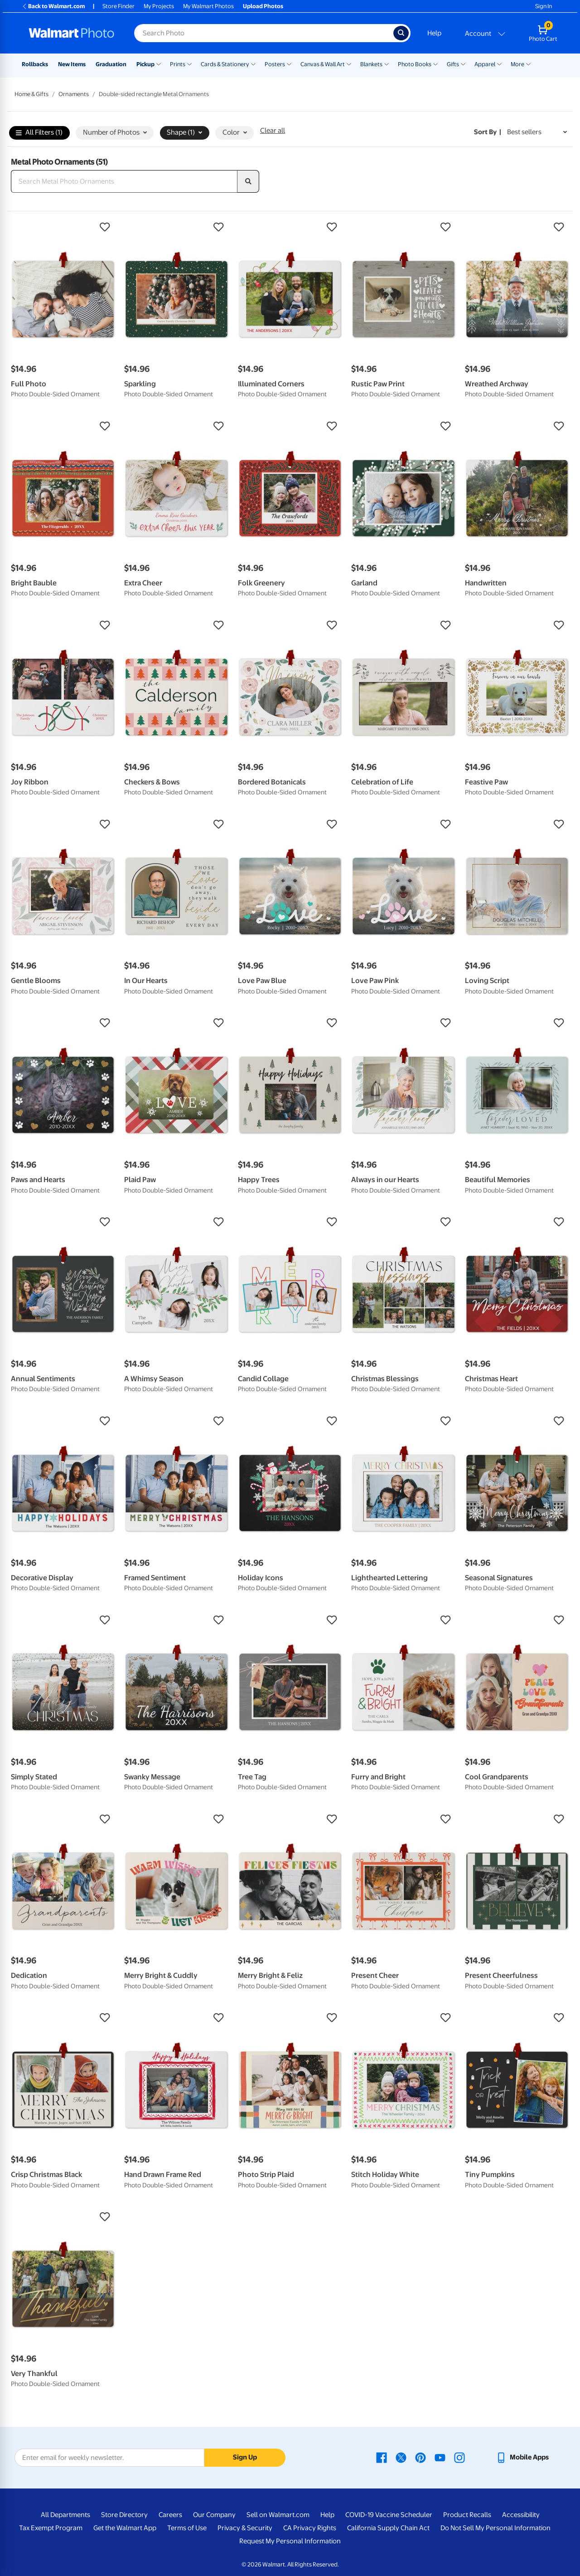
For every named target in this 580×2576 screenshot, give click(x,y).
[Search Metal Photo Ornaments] (124, 181)
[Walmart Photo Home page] (71, 33)
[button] (63, 227)
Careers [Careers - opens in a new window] (170, 2515)
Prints (177, 64)
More (517, 64)
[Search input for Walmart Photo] (263, 33)
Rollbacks (35, 64)
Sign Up (245, 2457)
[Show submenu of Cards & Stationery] (253, 63)
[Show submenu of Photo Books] (435, 63)
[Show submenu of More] (528, 63)
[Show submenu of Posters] (289, 63)
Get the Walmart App (124, 2528)
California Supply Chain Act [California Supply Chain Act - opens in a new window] (388, 2528)
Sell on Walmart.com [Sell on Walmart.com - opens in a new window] (277, 2515)
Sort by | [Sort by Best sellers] (487, 132)
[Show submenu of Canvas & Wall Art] (349, 63)
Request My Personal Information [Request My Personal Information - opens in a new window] (290, 2541)
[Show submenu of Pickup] (158, 63)
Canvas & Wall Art (322, 64)
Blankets (371, 64)
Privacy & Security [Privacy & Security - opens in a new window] (245, 2528)
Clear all (272, 131)
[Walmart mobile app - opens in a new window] (522, 2457)
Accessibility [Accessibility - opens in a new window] (521, 2515)
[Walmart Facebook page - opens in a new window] (381, 2457)
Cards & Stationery (225, 64)
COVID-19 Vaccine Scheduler (388, 2515)
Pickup (145, 64)
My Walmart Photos (208, 6)
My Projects (159, 6)
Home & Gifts (31, 94)
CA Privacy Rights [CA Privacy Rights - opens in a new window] (309, 2528)
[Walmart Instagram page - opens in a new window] (459, 2457)
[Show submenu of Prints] (189, 63)
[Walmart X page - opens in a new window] (401, 2457)
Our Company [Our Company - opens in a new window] (214, 2515)
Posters (275, 64)
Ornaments (73, 94)
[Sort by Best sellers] (537, 132)
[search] (248, 181)
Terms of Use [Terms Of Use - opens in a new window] (187, 2528)
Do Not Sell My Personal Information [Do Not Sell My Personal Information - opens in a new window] (495, 2528)
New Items (72, 64)
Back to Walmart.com (53, 6)
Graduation (111, 64)
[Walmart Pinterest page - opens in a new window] (420, 2457)
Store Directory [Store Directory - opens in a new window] (124, 2515)
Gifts (453, 64)
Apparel (484, 64)
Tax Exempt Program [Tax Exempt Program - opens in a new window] (50, 2528)
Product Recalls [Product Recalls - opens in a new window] (467, 2515)
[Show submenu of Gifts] (463, 63)
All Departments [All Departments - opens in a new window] (65, 2515)
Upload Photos (263, 6)
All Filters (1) (39, 133)
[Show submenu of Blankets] (386, 63)
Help (434, 33)
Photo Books (414, 64)
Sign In (543, 6)
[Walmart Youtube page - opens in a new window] (440, 2457)
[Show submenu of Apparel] (499, 63)
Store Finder (118, 6)
